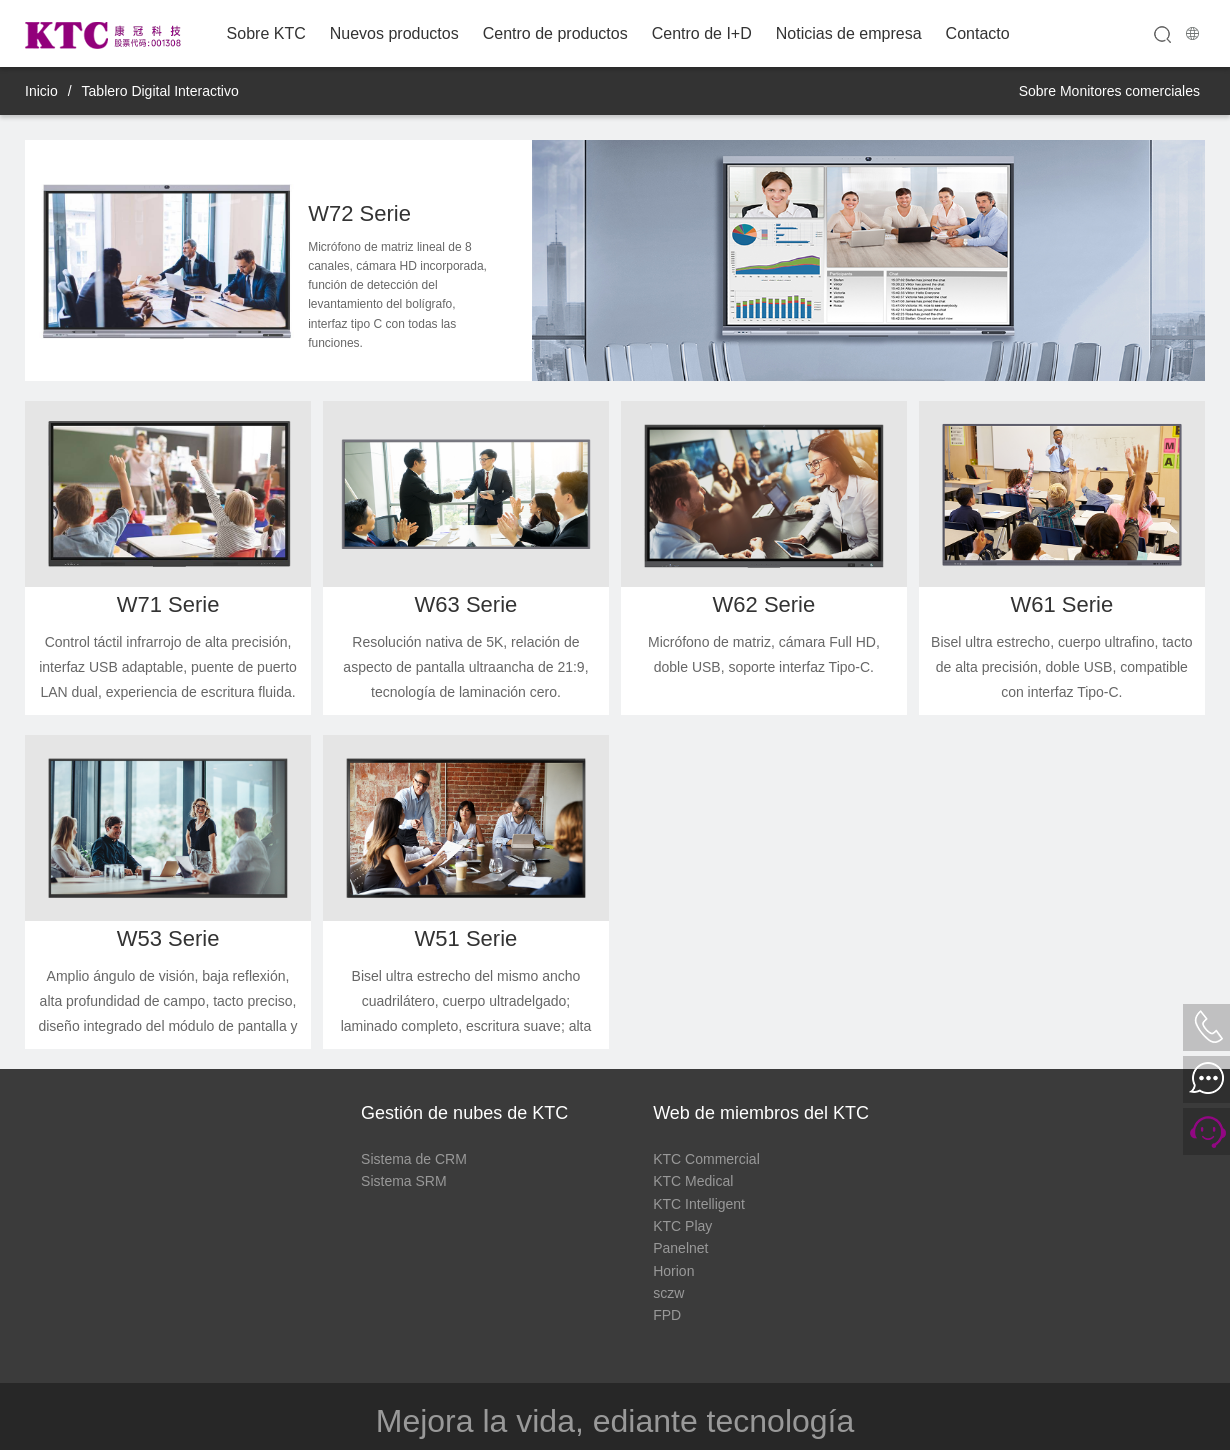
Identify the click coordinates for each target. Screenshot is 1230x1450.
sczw (668, 1293)
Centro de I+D (702, 33)
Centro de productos (555, 33)
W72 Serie (359, 213)
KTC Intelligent (699, 1204)
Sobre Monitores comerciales (1109, 91)
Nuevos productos (394, 33)
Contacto (978, 33)
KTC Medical (693, 1181)
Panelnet (680, 1248)
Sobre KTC (266, 33)
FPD (667, 1315)
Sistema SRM (404, 1181)
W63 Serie (466, 604)
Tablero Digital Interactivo (160, 91)
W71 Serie (168, 604)
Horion (673, 1271)
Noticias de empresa (849, 33)
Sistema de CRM (414, 1159)
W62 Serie (764, 604)
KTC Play (682, 1226)
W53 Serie (168, 938)
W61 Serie (1061, 604)
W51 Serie (466, 938)
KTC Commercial (706, 1159)
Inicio (41, 91)
